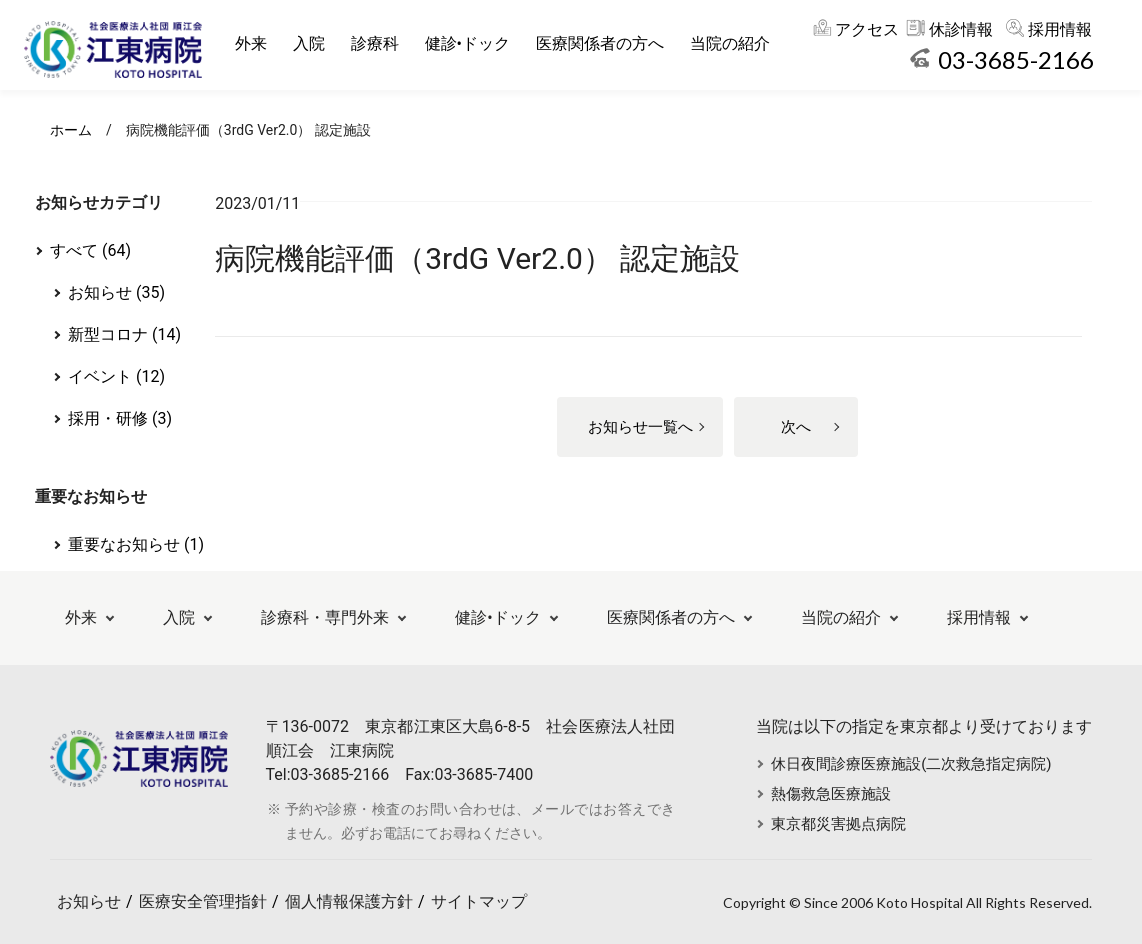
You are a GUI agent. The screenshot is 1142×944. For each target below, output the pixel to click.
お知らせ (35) (116, 292)
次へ (796, 427)
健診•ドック (473, 43)
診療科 (381, 43)
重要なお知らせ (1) (136, 544)
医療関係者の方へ (606, 43)
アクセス (867, 29)
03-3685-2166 (1016, 59)
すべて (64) (90, 250)
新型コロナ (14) (124, 334)
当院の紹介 (736, 43)
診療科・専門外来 (325, 617)
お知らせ (89, 901)
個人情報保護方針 (349, 901)
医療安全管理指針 (203, 901)
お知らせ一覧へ (640, 427)
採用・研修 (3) (120, 418)
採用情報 (1060, 29)
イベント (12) (116, 376)
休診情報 (961, 29)
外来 (257, 43)
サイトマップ (479, 901)
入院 (315, 43)
